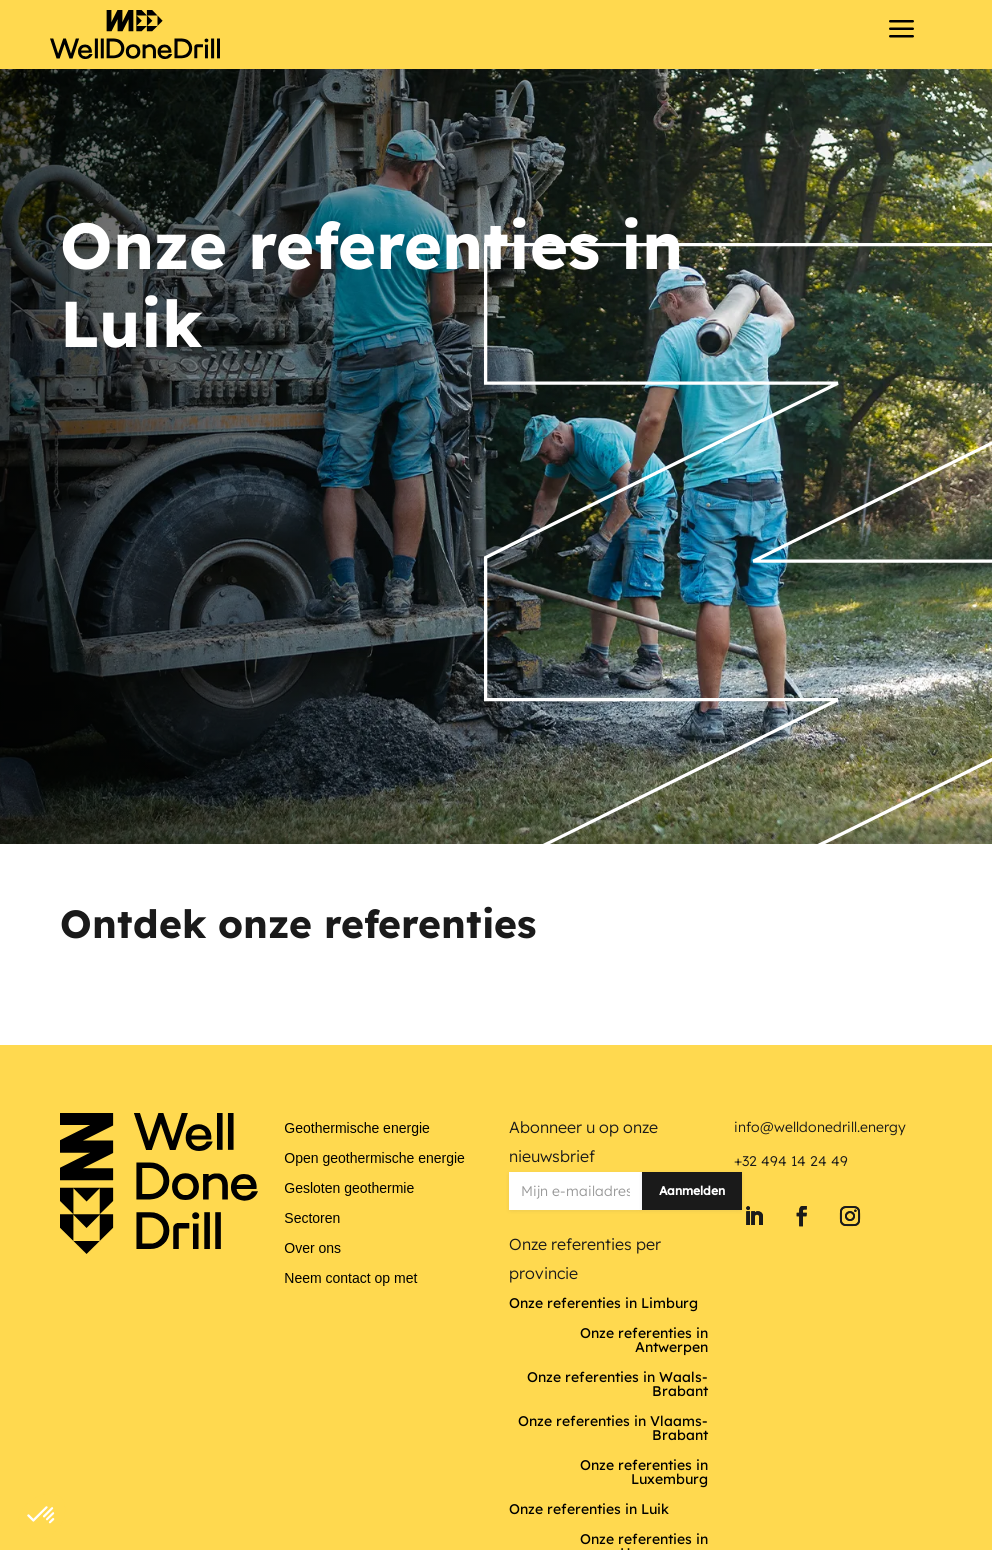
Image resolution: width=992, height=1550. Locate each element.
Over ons (312, 1248)
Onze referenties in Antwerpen (644, 1341)
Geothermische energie (357, 1128)
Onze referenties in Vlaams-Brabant (613, 1429)
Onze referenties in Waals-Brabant (617, 1385)
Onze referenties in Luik (589, 1510)
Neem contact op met (350, 1278)
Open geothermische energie (374, 1158)
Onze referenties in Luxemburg (644, 1473)
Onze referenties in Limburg (603, 1304)
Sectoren (312, 1218)
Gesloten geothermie (349, 1188)
